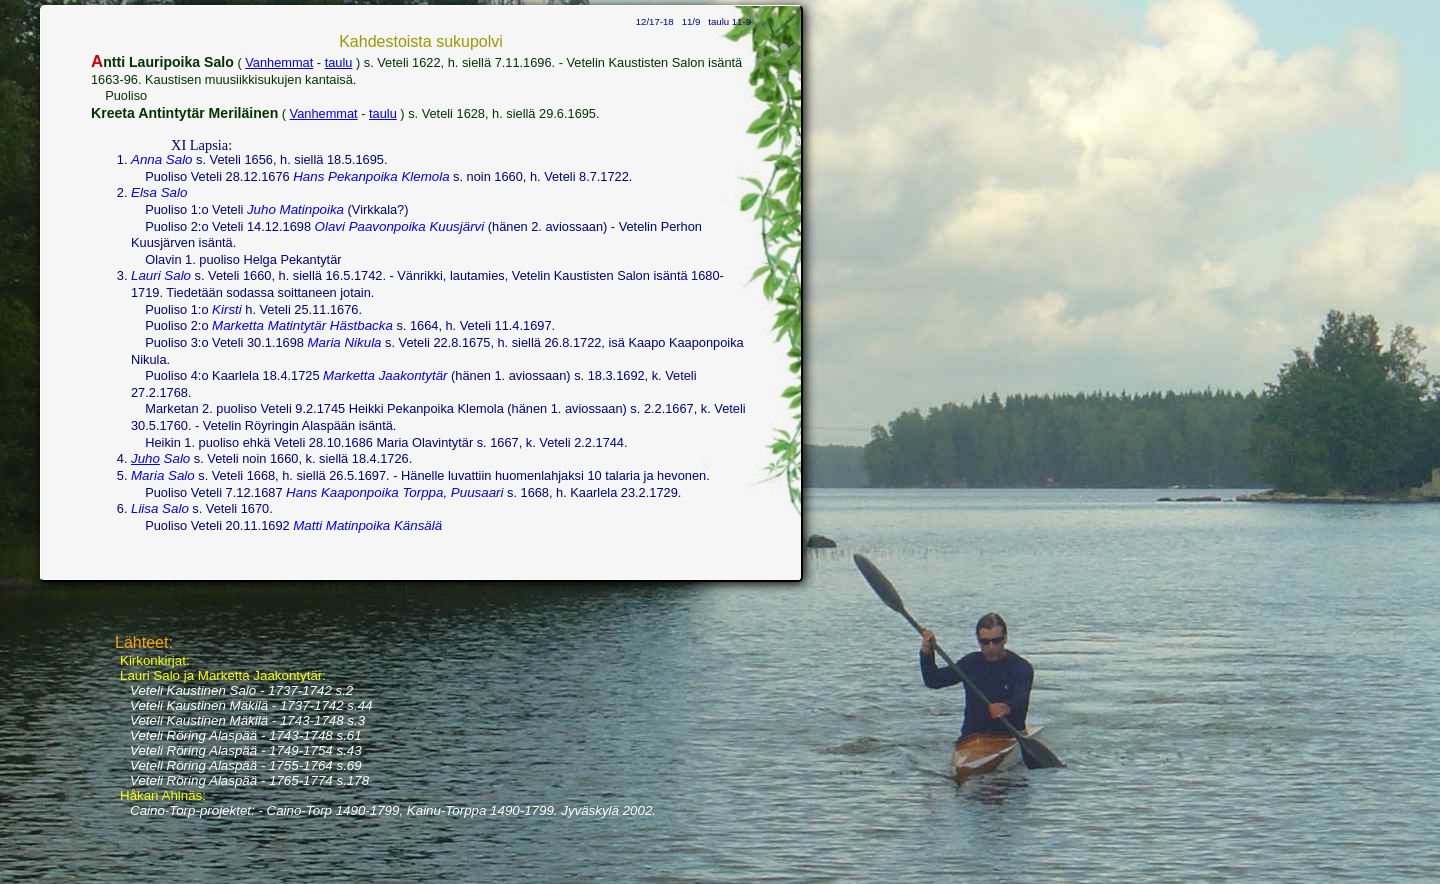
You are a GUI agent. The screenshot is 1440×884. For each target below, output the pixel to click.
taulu (339, 62)
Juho (145, 458)
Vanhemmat (279, 62)
